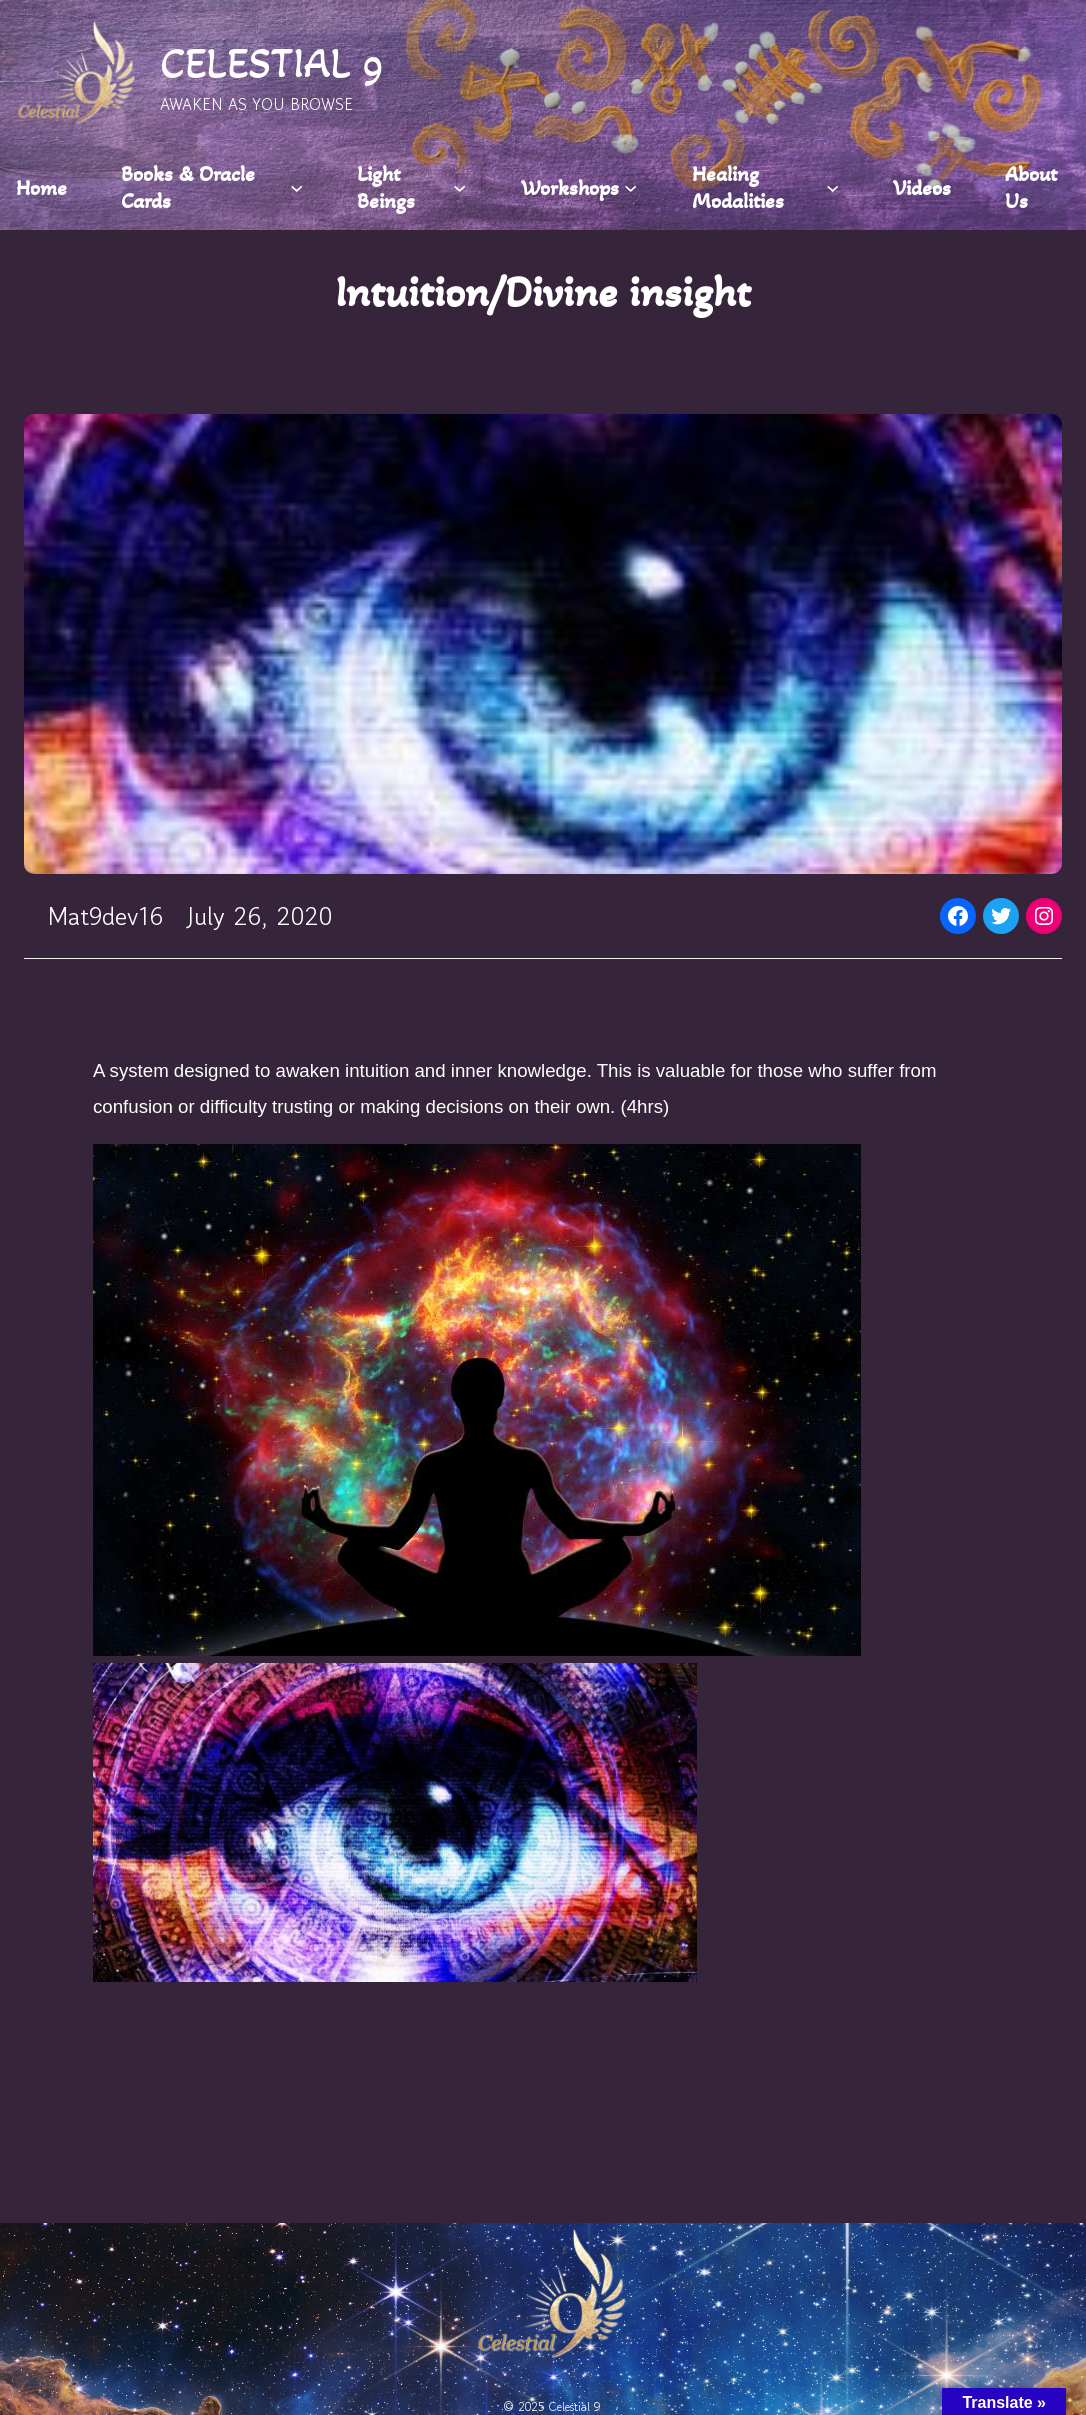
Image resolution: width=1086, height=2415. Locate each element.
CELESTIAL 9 (272, 63)
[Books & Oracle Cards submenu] (296, 187)
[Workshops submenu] (630, 187)
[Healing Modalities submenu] (832, 187)
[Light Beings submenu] (459, 187)
